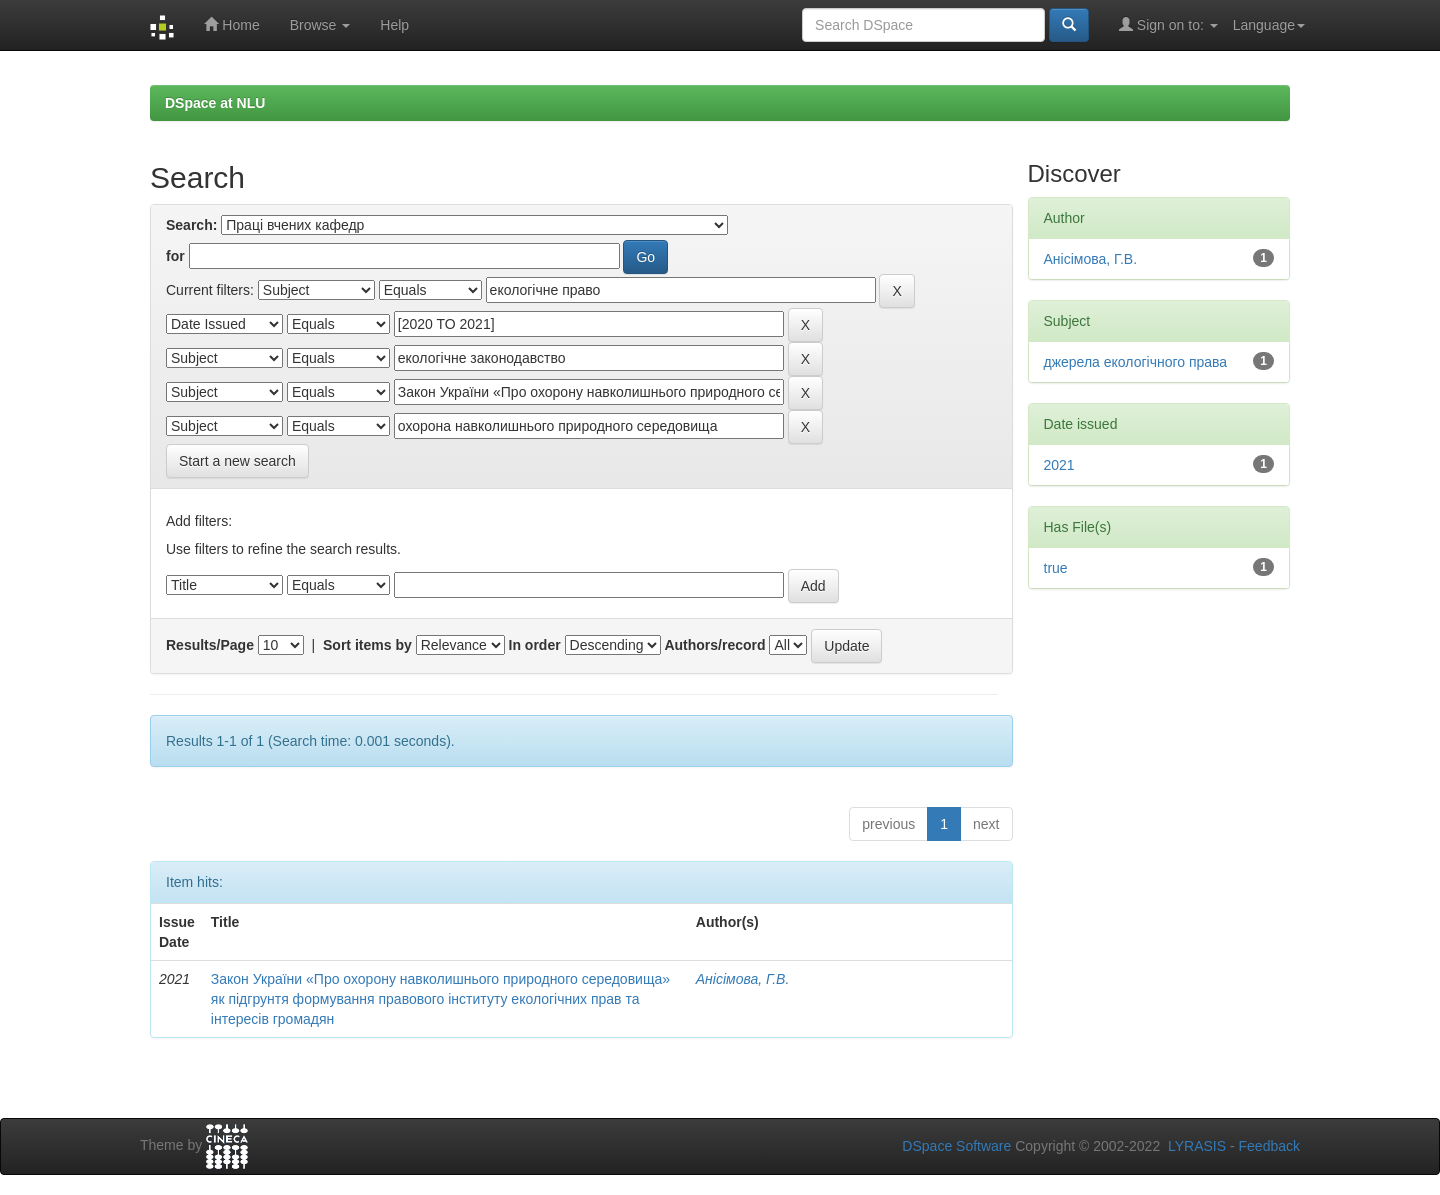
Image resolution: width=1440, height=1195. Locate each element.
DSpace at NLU (215, 103)
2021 (1059, 465)
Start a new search (237, 461)
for (175, 256)
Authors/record (714, 645)
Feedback (1269, 1146)
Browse (320, 25)
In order (535, 645)
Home (231, 24)
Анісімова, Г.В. (743, 979)
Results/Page (210, 645)
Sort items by (367, 645)
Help (394, 25)
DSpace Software (956, 1146)
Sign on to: (1168, 24)
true (1056, 568)
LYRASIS (1197, 1146)
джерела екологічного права (1136, 362)
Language (1269, 25)
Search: (191, 225)
